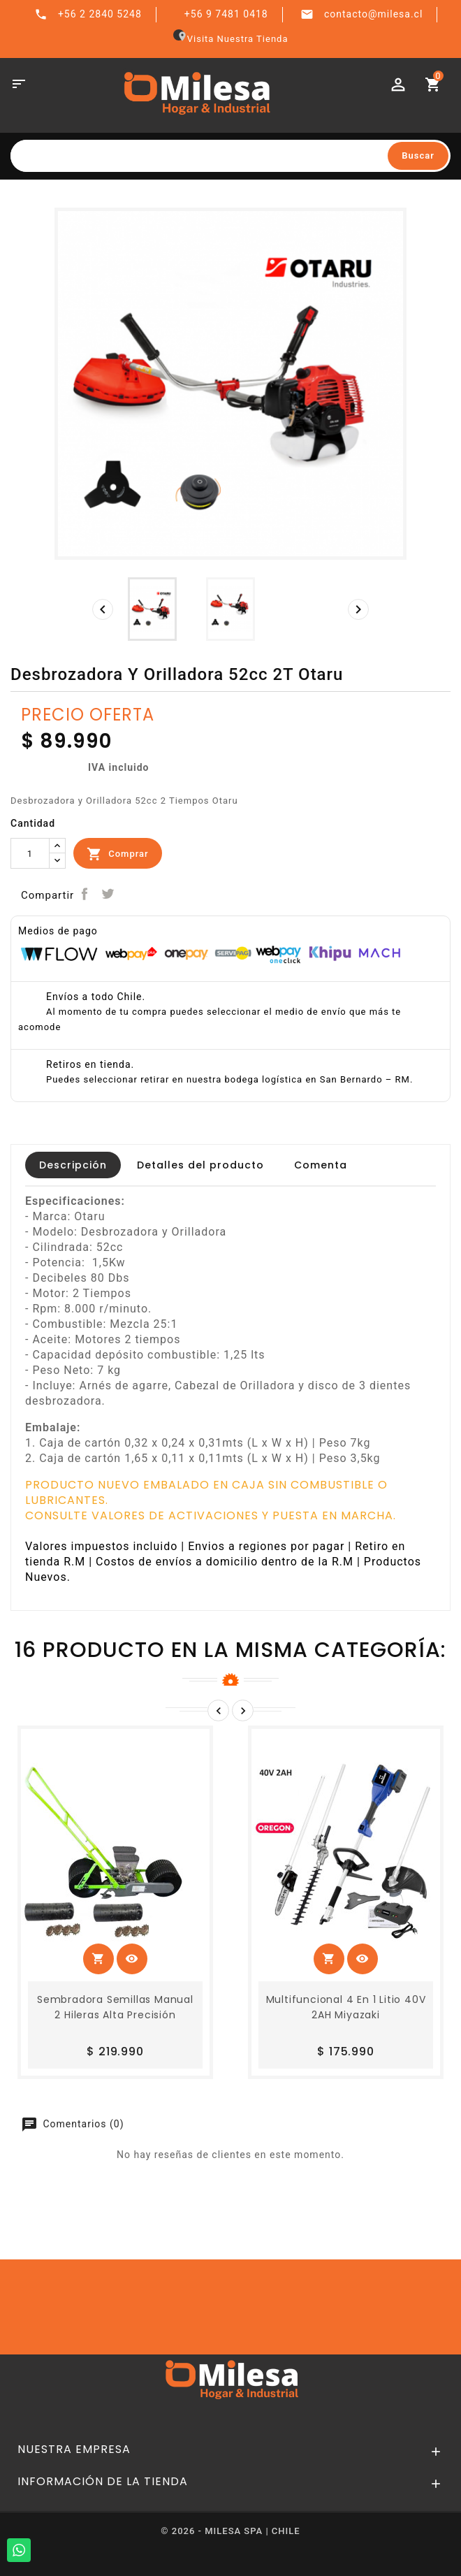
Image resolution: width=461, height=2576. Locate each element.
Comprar (118, 854)
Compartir (84, 894)
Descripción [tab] (73, 1165)
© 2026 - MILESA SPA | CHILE (230, 2531)
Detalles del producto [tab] (200, 1165)
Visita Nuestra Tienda (230, 39)
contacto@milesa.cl (373, 14)
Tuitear (108, 894)
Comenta (320, 1165)
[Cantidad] (30, 853)
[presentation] (102, 609)
